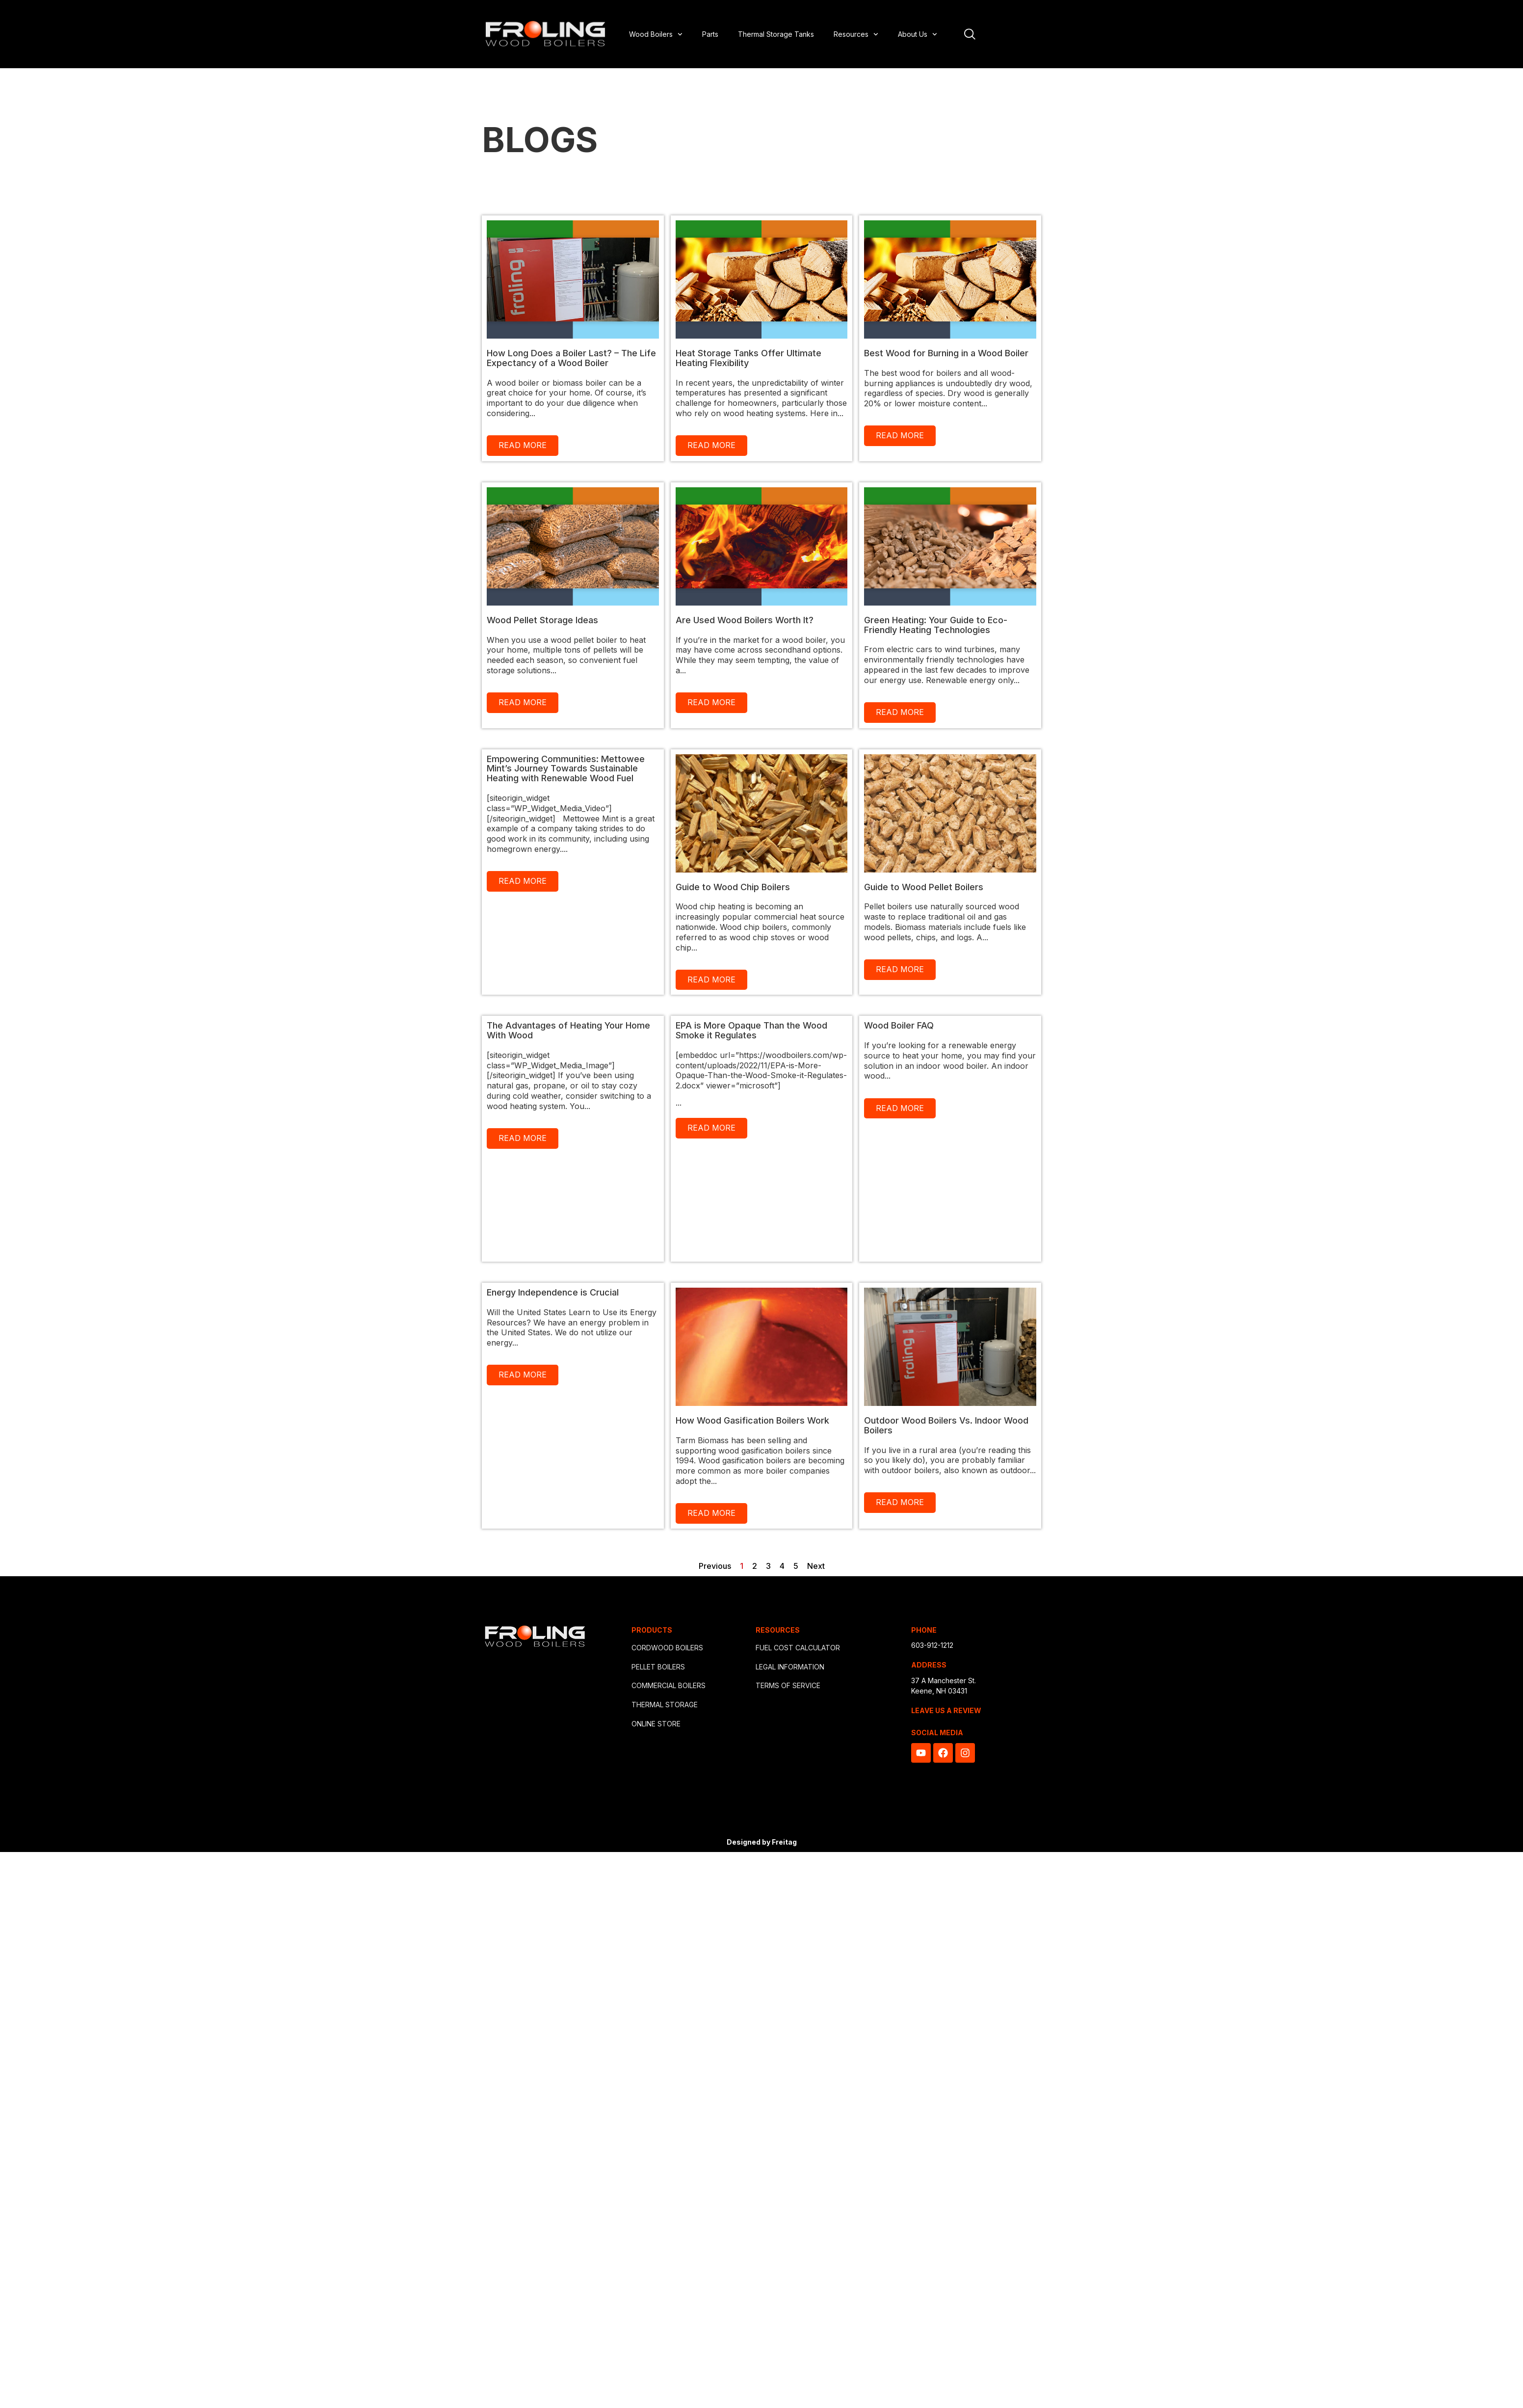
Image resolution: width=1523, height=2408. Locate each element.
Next (816, 1566)
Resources (856, 34)
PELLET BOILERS (658, 1667)
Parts (710, 34)
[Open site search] (969, 34)
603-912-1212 (932, 1645)
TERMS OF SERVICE (788, 1685)
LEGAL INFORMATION (790, 1667)
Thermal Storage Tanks (776, 34)
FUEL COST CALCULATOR (798, 1647)
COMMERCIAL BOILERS (668, 1685)
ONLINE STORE (656, 1724)
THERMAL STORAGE (664, 1704)
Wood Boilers (656, 34)
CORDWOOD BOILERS (667, 1647)
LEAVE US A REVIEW (946, 1710)
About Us (917, 34)
